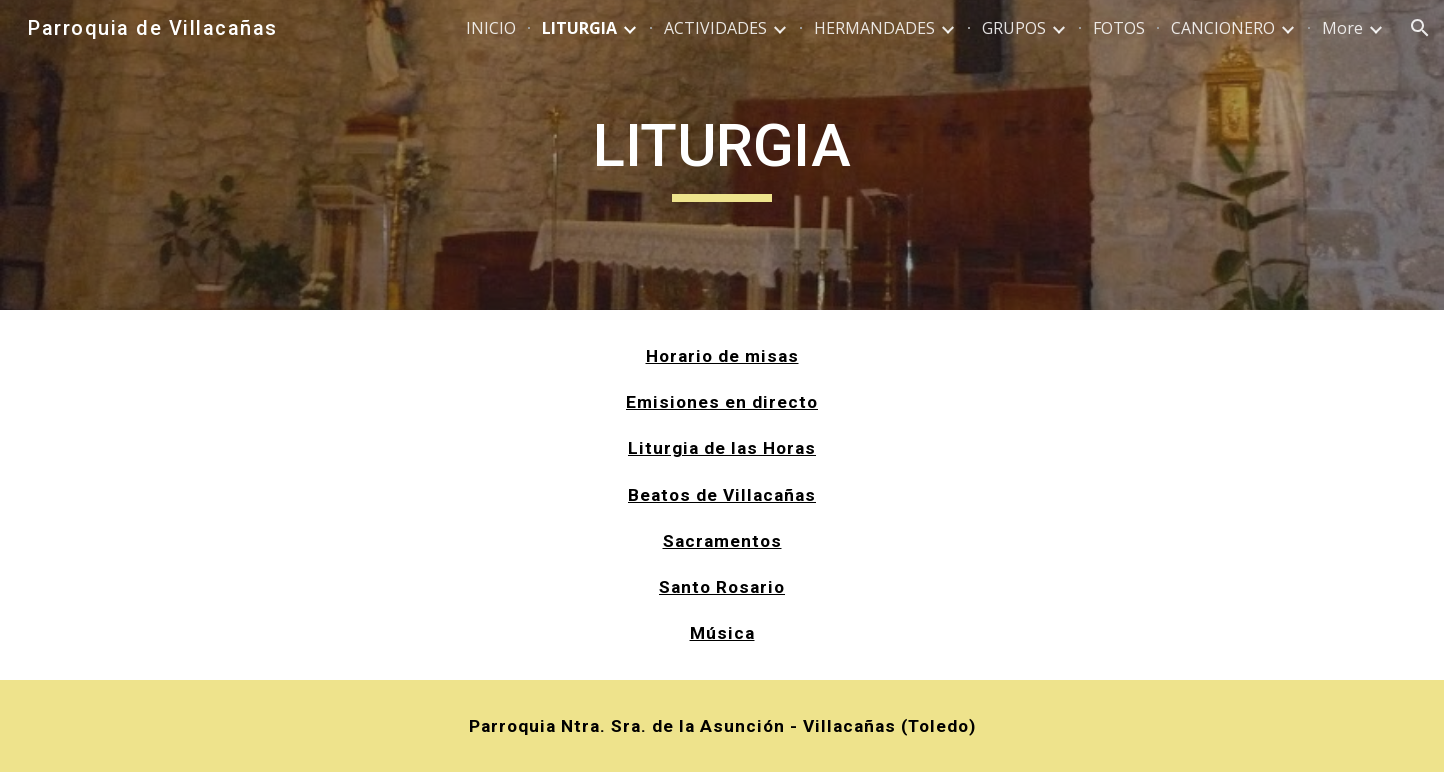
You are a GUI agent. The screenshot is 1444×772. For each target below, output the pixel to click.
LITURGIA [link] (579, 28)
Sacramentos (722, 541)
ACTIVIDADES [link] (715, 28)
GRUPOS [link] (1014, 28)
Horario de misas (722, 356)
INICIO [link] (491, 28)
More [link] (1342, 28)
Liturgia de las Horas (722, 448)
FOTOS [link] (1119, 28)
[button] (1420, 28)
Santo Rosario (722, 587)
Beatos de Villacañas (722, 495)
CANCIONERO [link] (1223, 28)
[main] (722, 155)
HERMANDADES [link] (874, 28)
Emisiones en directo (722, 402)
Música (722, 633)
